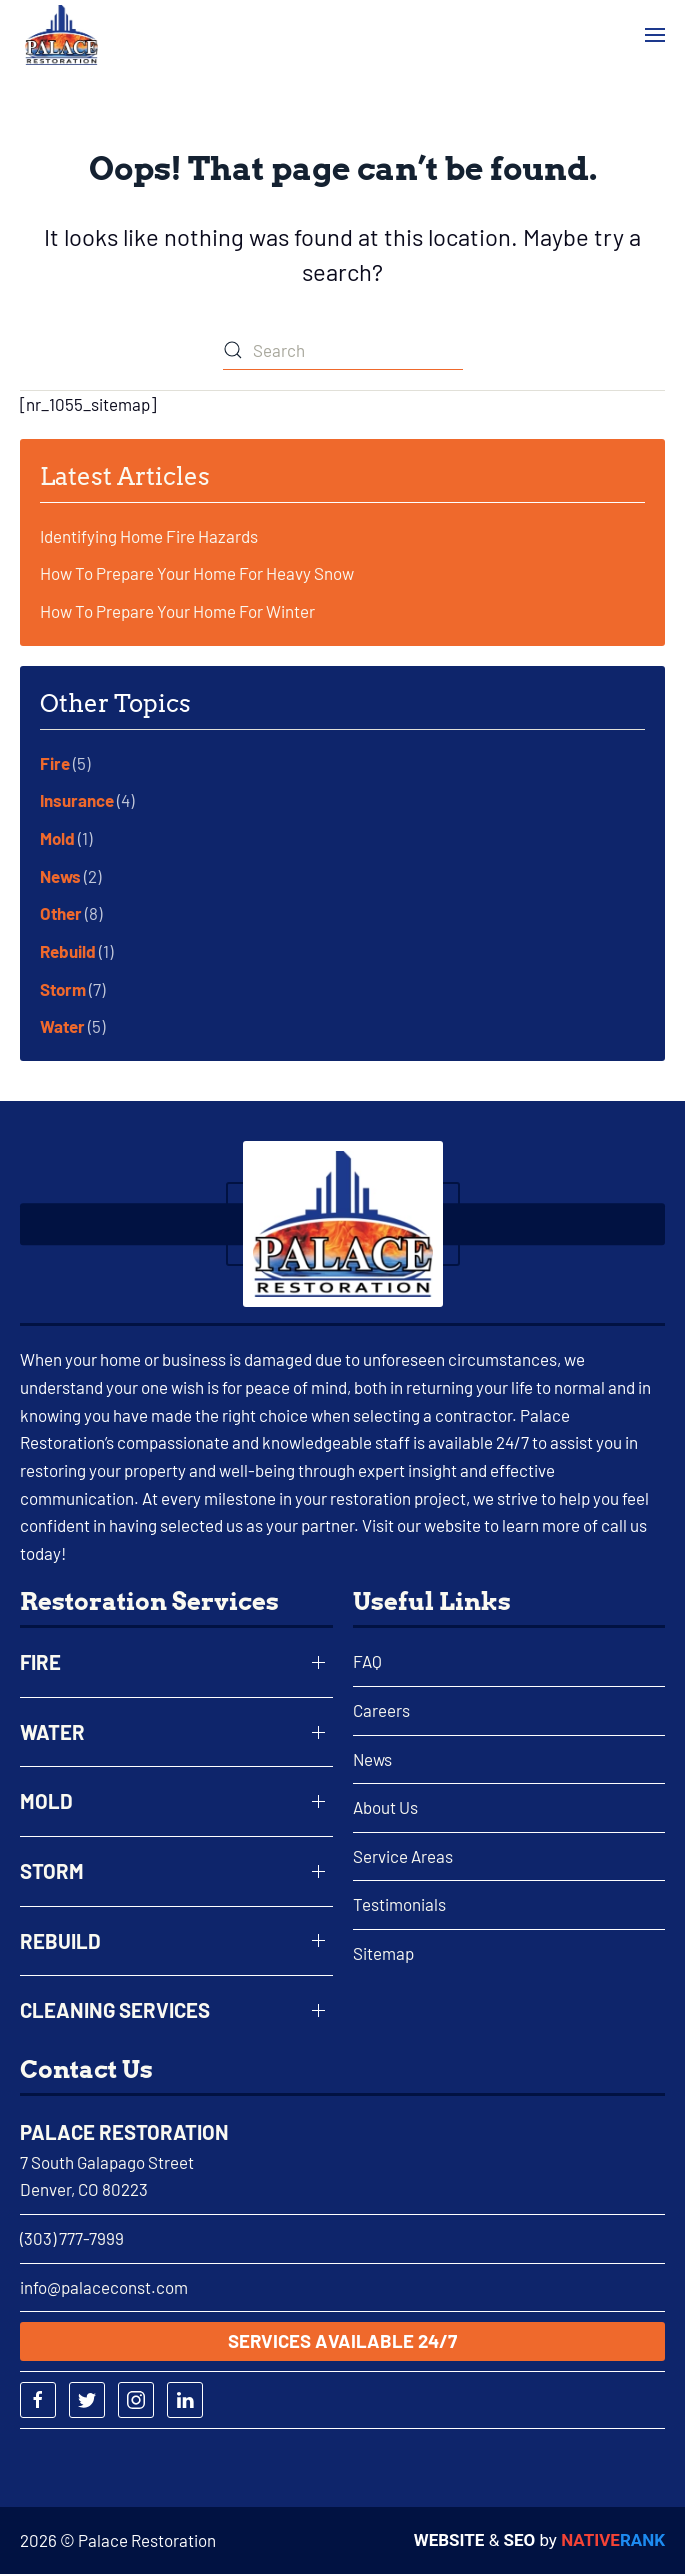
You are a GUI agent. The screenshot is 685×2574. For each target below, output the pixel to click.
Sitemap (383, 1953)
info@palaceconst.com (104, 2287)
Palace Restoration (124, 2132)
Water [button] (52, 1732)
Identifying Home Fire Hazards (149, 536)
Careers (381, 1710)
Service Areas (403, 1856)
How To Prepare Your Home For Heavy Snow (197, 573)
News (60, 876)
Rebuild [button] (60, 1941)
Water (62, 1026)
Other (61, 913)
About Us (385, 1807)
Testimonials (399, 1904)
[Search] (343, 350)
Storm (63, 989)
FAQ (367, 1661)
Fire (55, 763)
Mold (57, 838)
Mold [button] (46, 1801)
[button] (655, 35)
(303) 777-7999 (72, 2238)
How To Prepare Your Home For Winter (177, 611)
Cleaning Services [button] (115, 2010)
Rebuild (68, 951)
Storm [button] (52, 1871)
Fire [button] (40, 1662)
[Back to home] (61, 35)
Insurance (77, 800)
